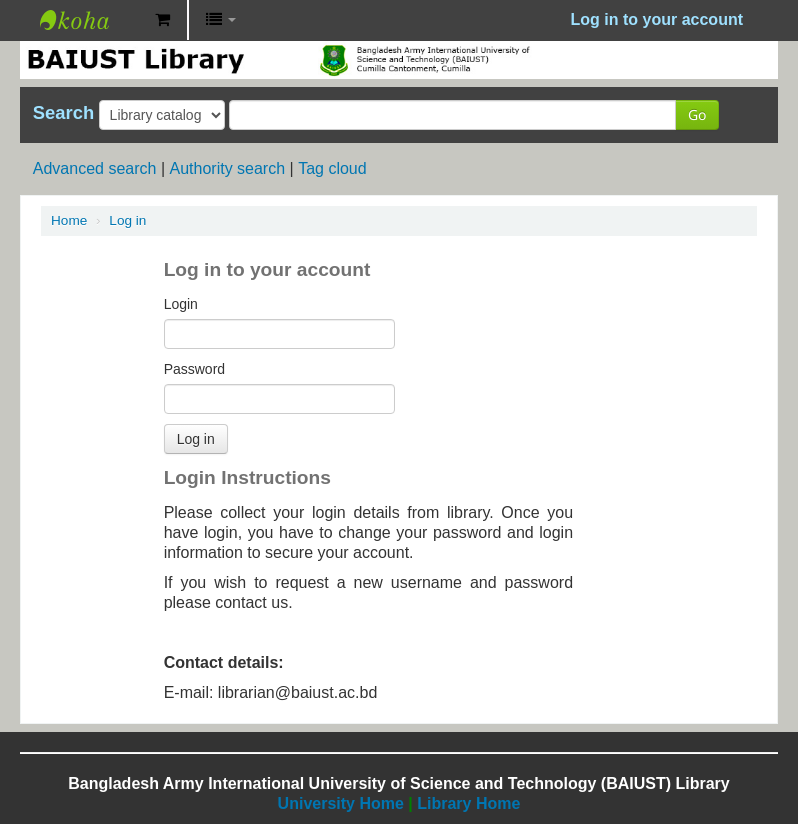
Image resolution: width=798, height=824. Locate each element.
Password (194, 369)
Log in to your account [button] (657, 19)
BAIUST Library (90, 20)
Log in (127, 220)
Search (63, 113)
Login (181, 304)
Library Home (468, 803)
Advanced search (95, 168)
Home (69, 220)
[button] (162, 20)
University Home (341, 803)
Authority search (227, 168)
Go (697, 114)
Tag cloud (332, 168)
